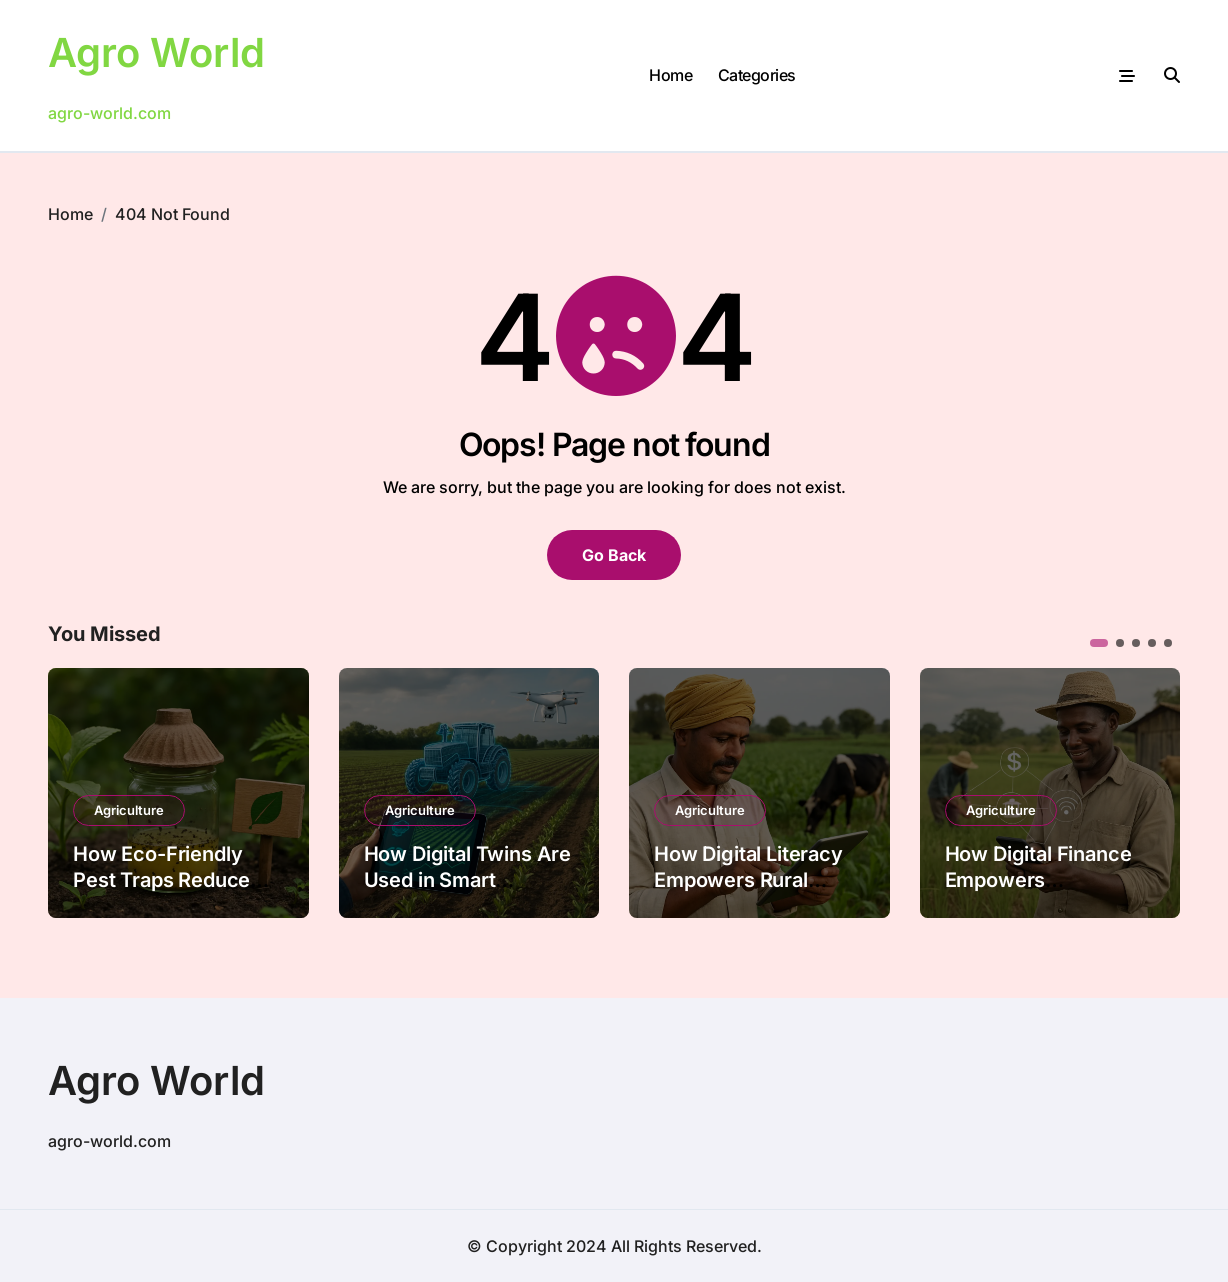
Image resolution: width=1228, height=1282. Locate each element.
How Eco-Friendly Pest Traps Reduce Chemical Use (161, 880)
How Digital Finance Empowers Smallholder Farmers (1042, 880)
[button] (1099, 643)
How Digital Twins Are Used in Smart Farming (468, 880)
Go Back (614, 555)
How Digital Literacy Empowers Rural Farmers (748, 880)
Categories (757, 75)
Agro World (156, 52)
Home (670, 75)
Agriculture (129, 810)
